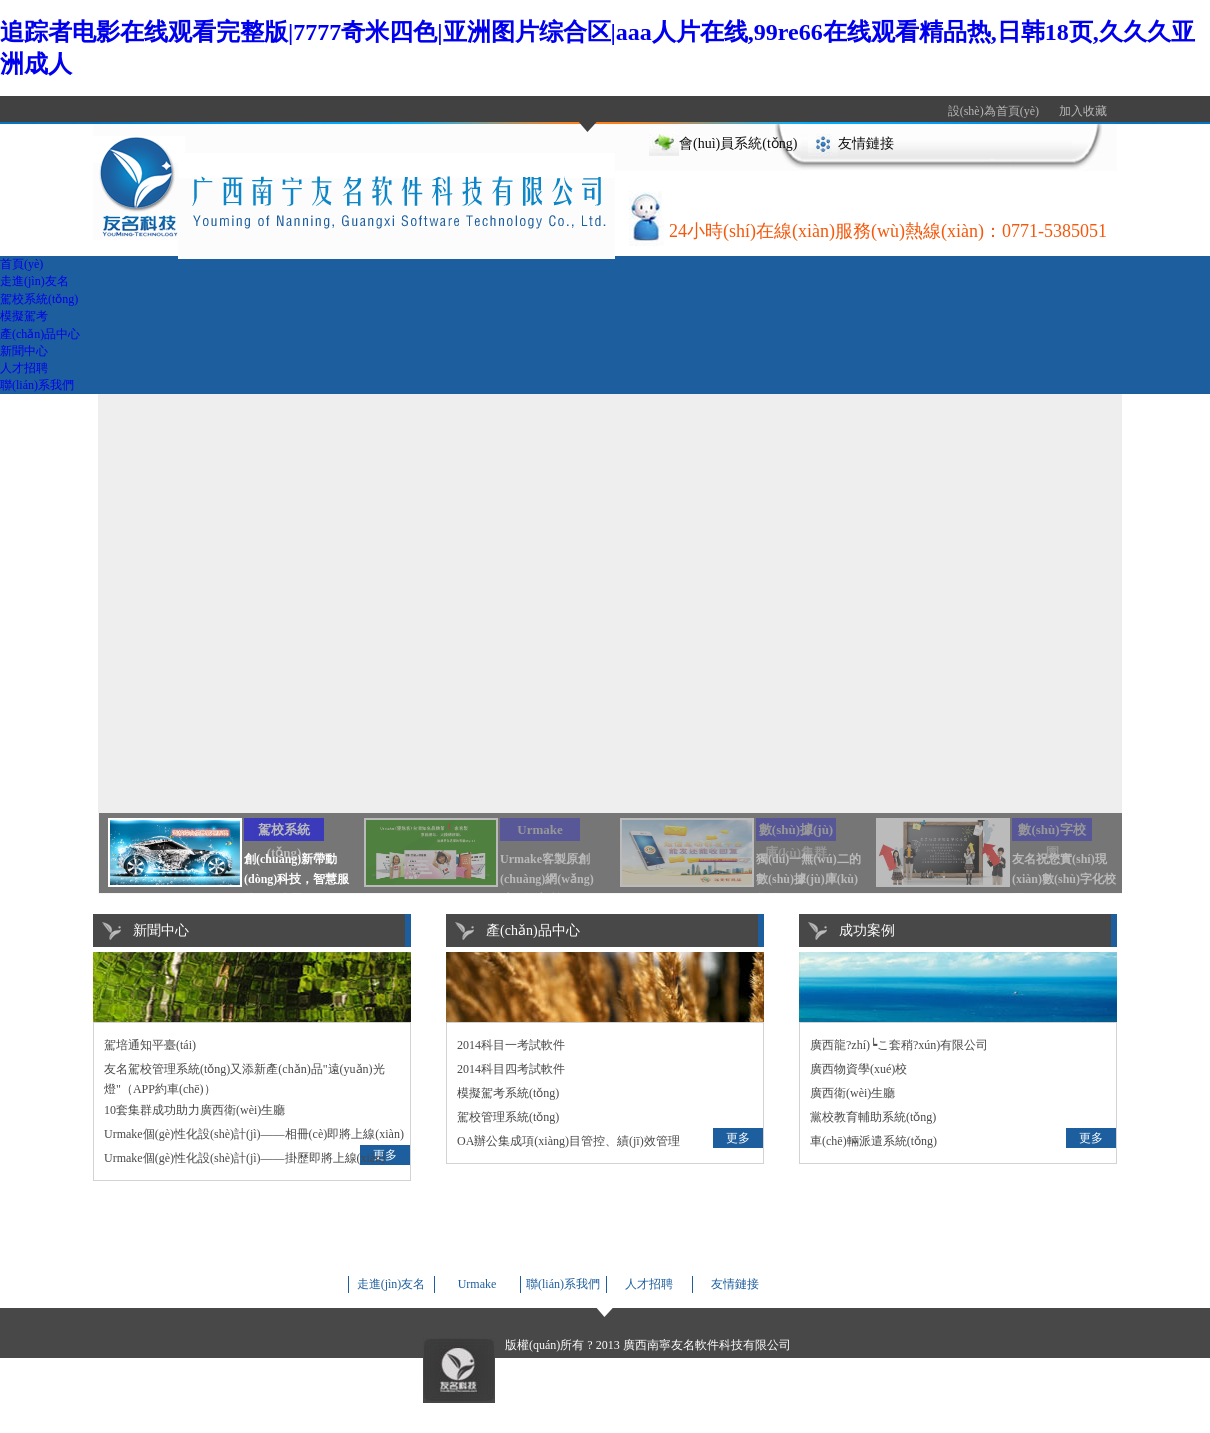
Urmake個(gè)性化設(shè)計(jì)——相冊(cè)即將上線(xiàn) (254, 1134)
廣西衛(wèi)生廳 (852, 1093)
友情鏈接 (866, 143)
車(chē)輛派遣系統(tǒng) (873, 1141)
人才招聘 (24, 368)
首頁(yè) (21, 264)
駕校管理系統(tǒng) (508, 1117)
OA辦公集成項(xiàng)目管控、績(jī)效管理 (568, 1141)
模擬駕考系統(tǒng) (508, 1093)
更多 (738, 1138)
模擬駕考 (24, 316)
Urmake (477, 1284)
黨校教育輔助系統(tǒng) (873, 1117)
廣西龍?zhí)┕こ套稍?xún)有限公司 (899, 1045)
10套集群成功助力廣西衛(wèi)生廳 (194, 1110)
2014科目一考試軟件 (511, 1045)
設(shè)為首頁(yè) (993, 111)
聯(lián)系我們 (37, 385)
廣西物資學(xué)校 (858, 1069)
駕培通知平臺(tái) (150, 1045)
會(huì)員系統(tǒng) (738, 143)
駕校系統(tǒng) (39, 299)
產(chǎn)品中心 (40, 334)
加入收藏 (1083, 111)
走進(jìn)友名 (34, 281)
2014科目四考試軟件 (511, 1069)
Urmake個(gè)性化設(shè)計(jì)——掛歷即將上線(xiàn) (244, 1158)
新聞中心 (24, 351)
